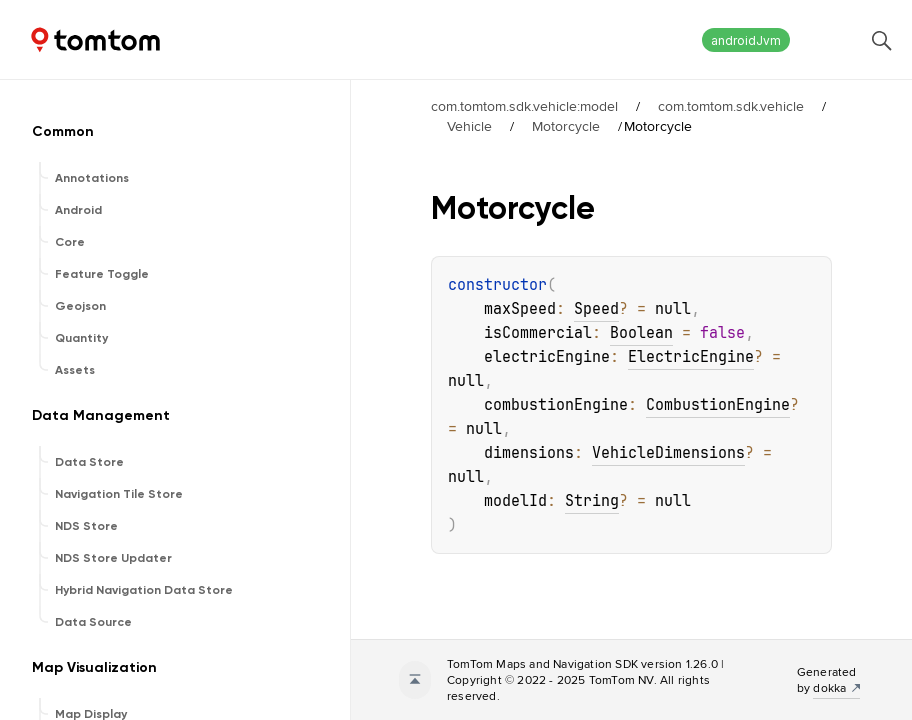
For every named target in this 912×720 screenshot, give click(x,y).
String (592, 501)
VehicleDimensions (668, 453)
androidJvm (746, 40)
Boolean (641, 333)
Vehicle (469, 126)
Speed (596, 309)
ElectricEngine (691, 357)
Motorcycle (566, 126)
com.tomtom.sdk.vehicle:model (524, 106)
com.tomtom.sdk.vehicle (731, 106)
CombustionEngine (718, 405)
